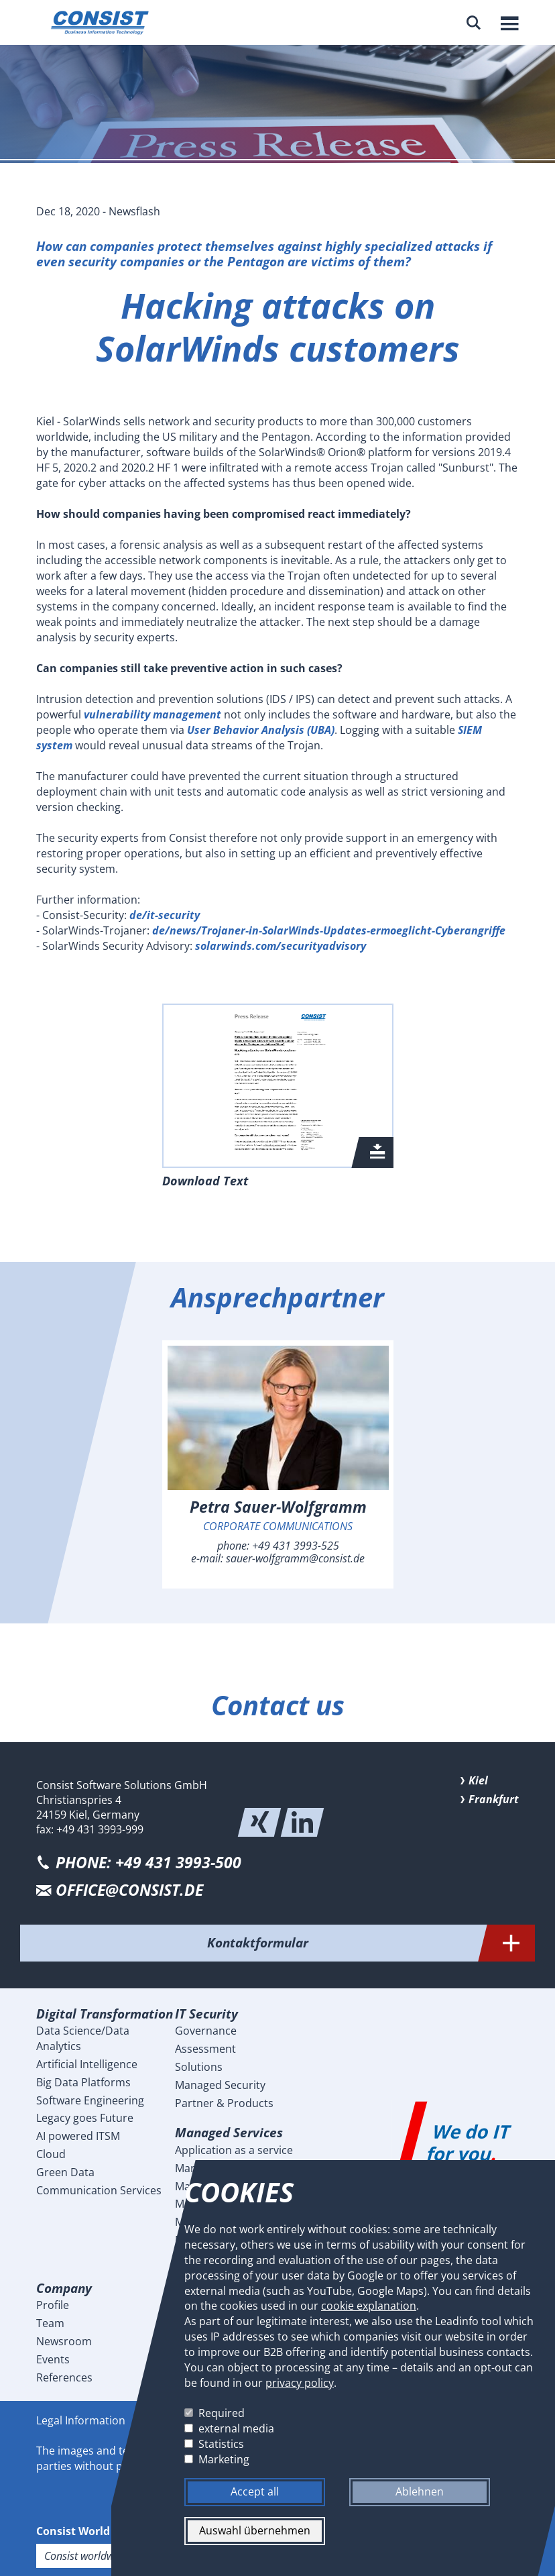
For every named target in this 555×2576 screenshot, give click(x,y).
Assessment (205, 2048)
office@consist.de (129, 1890)
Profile (52, 2305)
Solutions (199, 2066)
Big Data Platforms (83, 2082)
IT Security (206, 2013)
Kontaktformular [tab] (371, 1943)
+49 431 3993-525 (295, 1545)
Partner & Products (224, 2103)
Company (64, 2287)
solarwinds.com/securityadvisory (280, 945)
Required (221, 2413)
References (64, 2377)
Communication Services (99, 2190)
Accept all (255, 2492)
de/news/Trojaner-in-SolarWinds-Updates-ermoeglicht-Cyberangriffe (328, 930)
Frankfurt (494, 1799)
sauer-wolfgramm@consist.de (295, 1558)
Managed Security (220, 2085)
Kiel (478, 1780)
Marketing (223, 2459)
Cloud (51, 2154)
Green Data (65, 2172)
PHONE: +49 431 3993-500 (148, 1862)
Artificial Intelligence (86, 2064)
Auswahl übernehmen (254, 2531)
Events (53, 2359)
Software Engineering (90, 2100)
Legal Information (80, 2420)
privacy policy (299, 2382)
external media (236, 2428)
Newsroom (64, 2341)
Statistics (221, 2443)
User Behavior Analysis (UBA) (260, 729)
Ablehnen (419, 2492)
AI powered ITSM (78, 2136)
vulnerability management (151, 714)
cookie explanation (368, 2306)
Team (50, 2323)
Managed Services (229, 2132)
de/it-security (164, 915)
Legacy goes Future (84, 2117)
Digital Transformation (104, 2013)
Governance (206, 2030)
